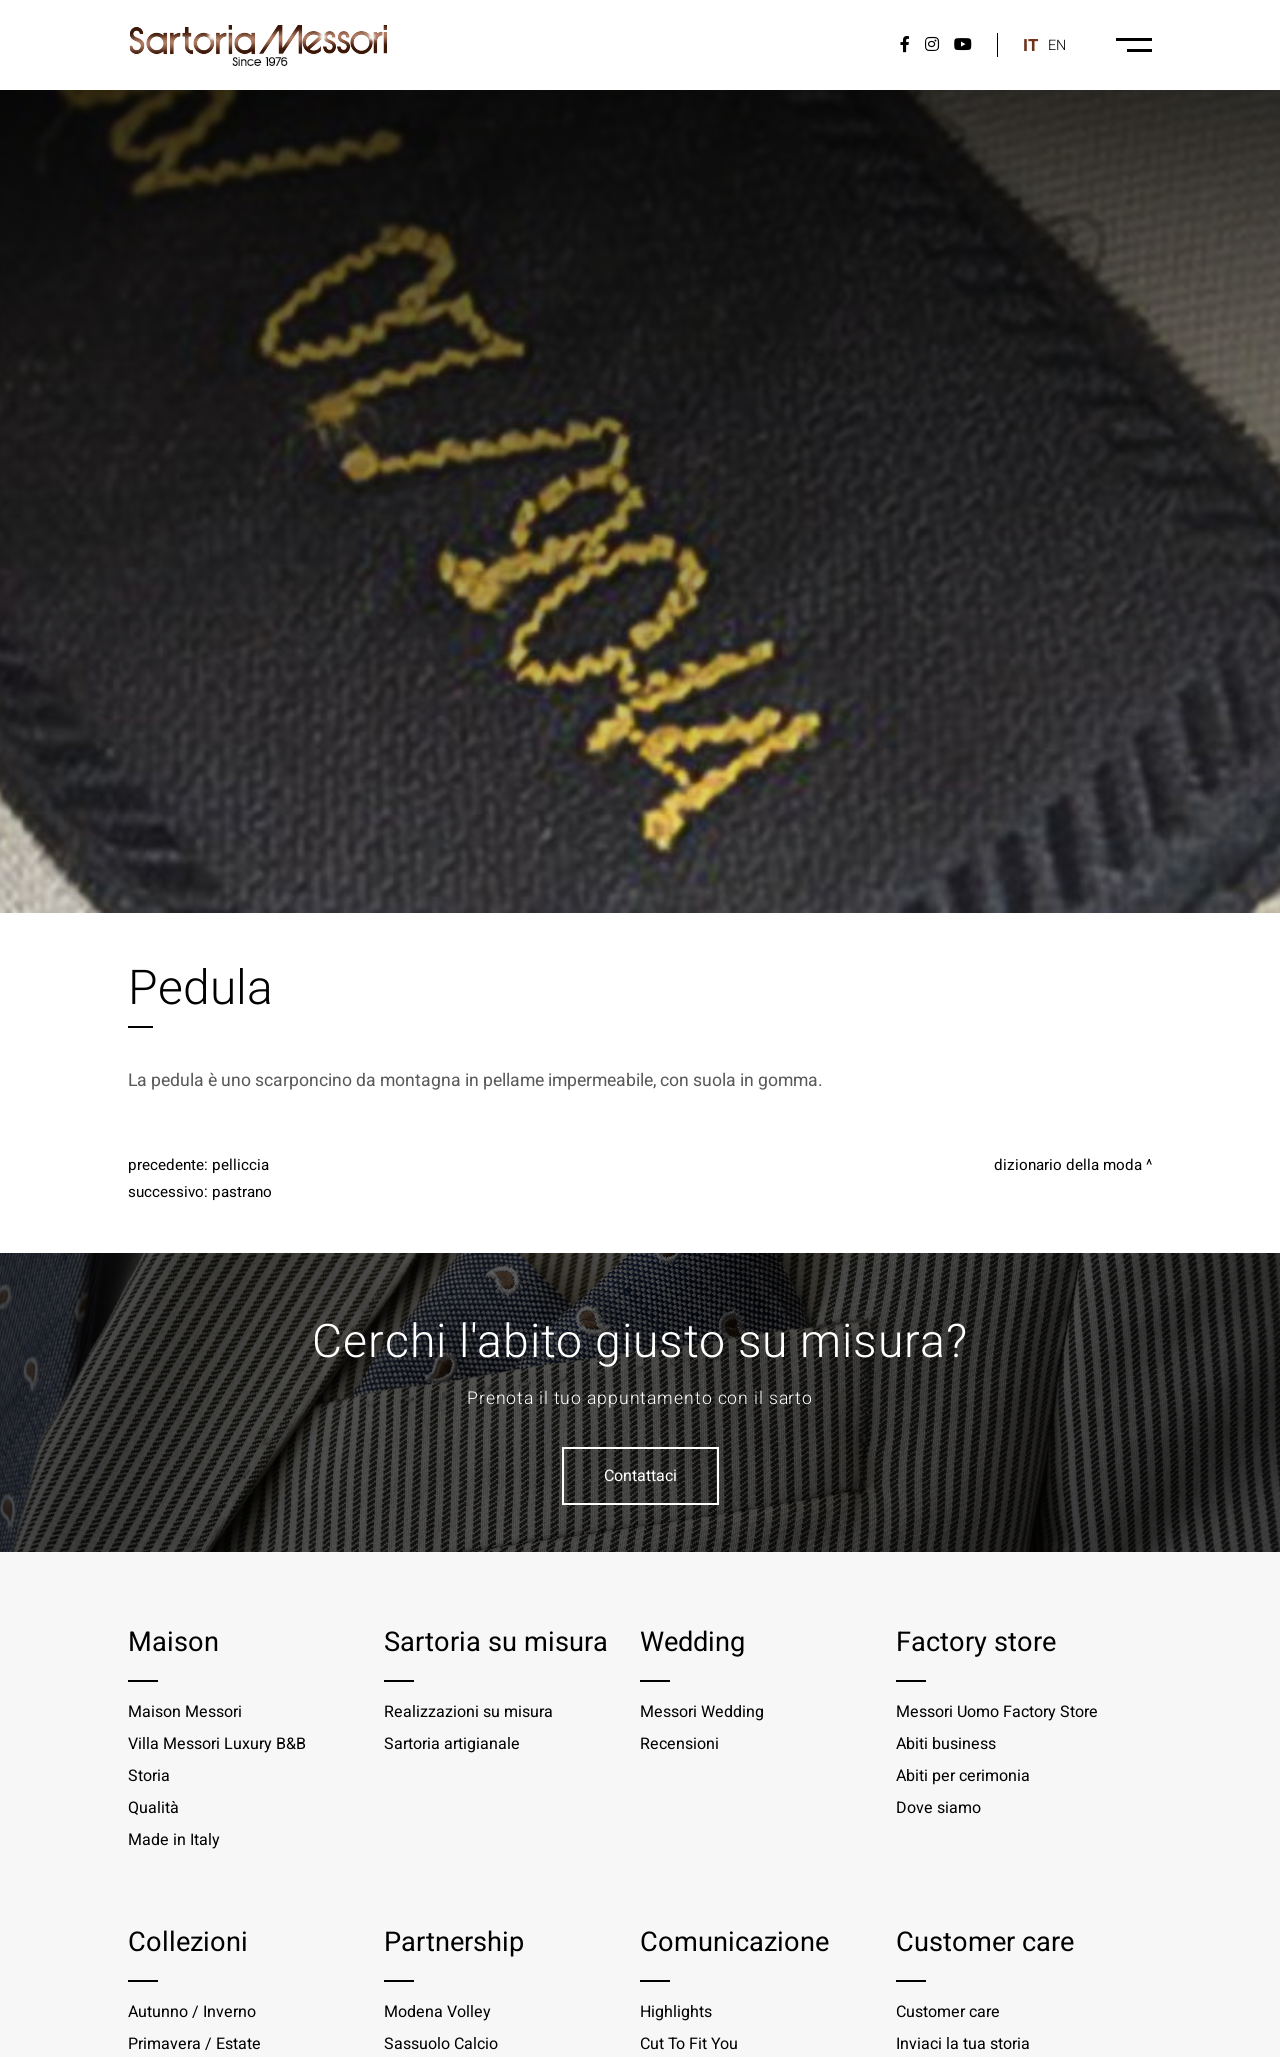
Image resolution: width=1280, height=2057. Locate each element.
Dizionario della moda (1068, 1165)
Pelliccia (240, 1165)
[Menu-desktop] (1134, 45)
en (1057, 45)
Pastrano (242, 1192)
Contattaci (640, 1476)
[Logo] (258, 45)
